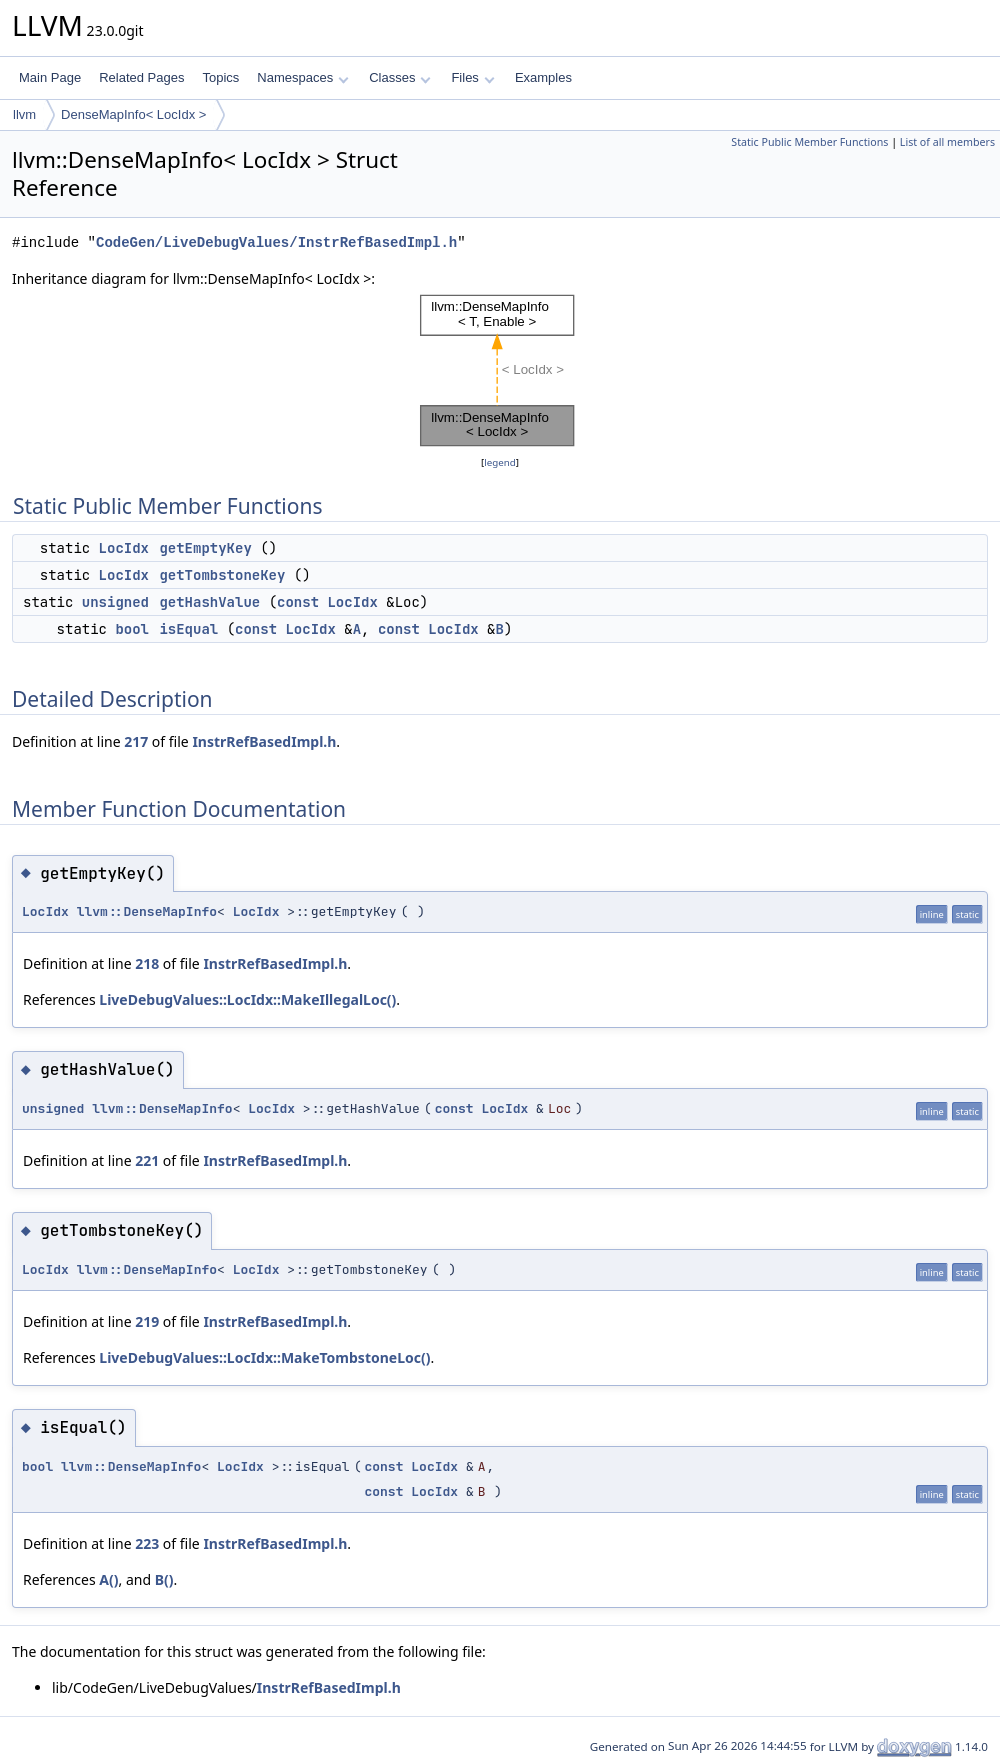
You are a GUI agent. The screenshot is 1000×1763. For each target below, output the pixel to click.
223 (147, 1543)
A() (108, 1579)
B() (164, 1579)
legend (500, 462)
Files (472, 77)
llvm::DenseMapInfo (147, 911)
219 (147, 1321)
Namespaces (302, 77)
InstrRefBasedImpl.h (264, 741)
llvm (24, 114)
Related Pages (141, 77)
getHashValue (209, 602)
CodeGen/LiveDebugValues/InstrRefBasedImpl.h (276, 242)
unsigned (115, 602)
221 (147, 1160)
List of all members (947, 142)
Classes (400, 77)
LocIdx (124, 548)
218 (147, 963)
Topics (220, 77)
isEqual (188, 629)
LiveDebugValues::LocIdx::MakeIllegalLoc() (247, 999)
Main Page (50, 77)
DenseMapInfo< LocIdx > (133, 114)
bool (132, 629)
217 (136, 741)
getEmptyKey (205, 548)
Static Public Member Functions (809, 142)
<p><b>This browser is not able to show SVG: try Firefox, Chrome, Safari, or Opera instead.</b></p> (500, 371)
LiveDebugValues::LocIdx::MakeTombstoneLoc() (264, 1357)
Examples (543, 77)
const (298, 602)
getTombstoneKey (222, 575)
